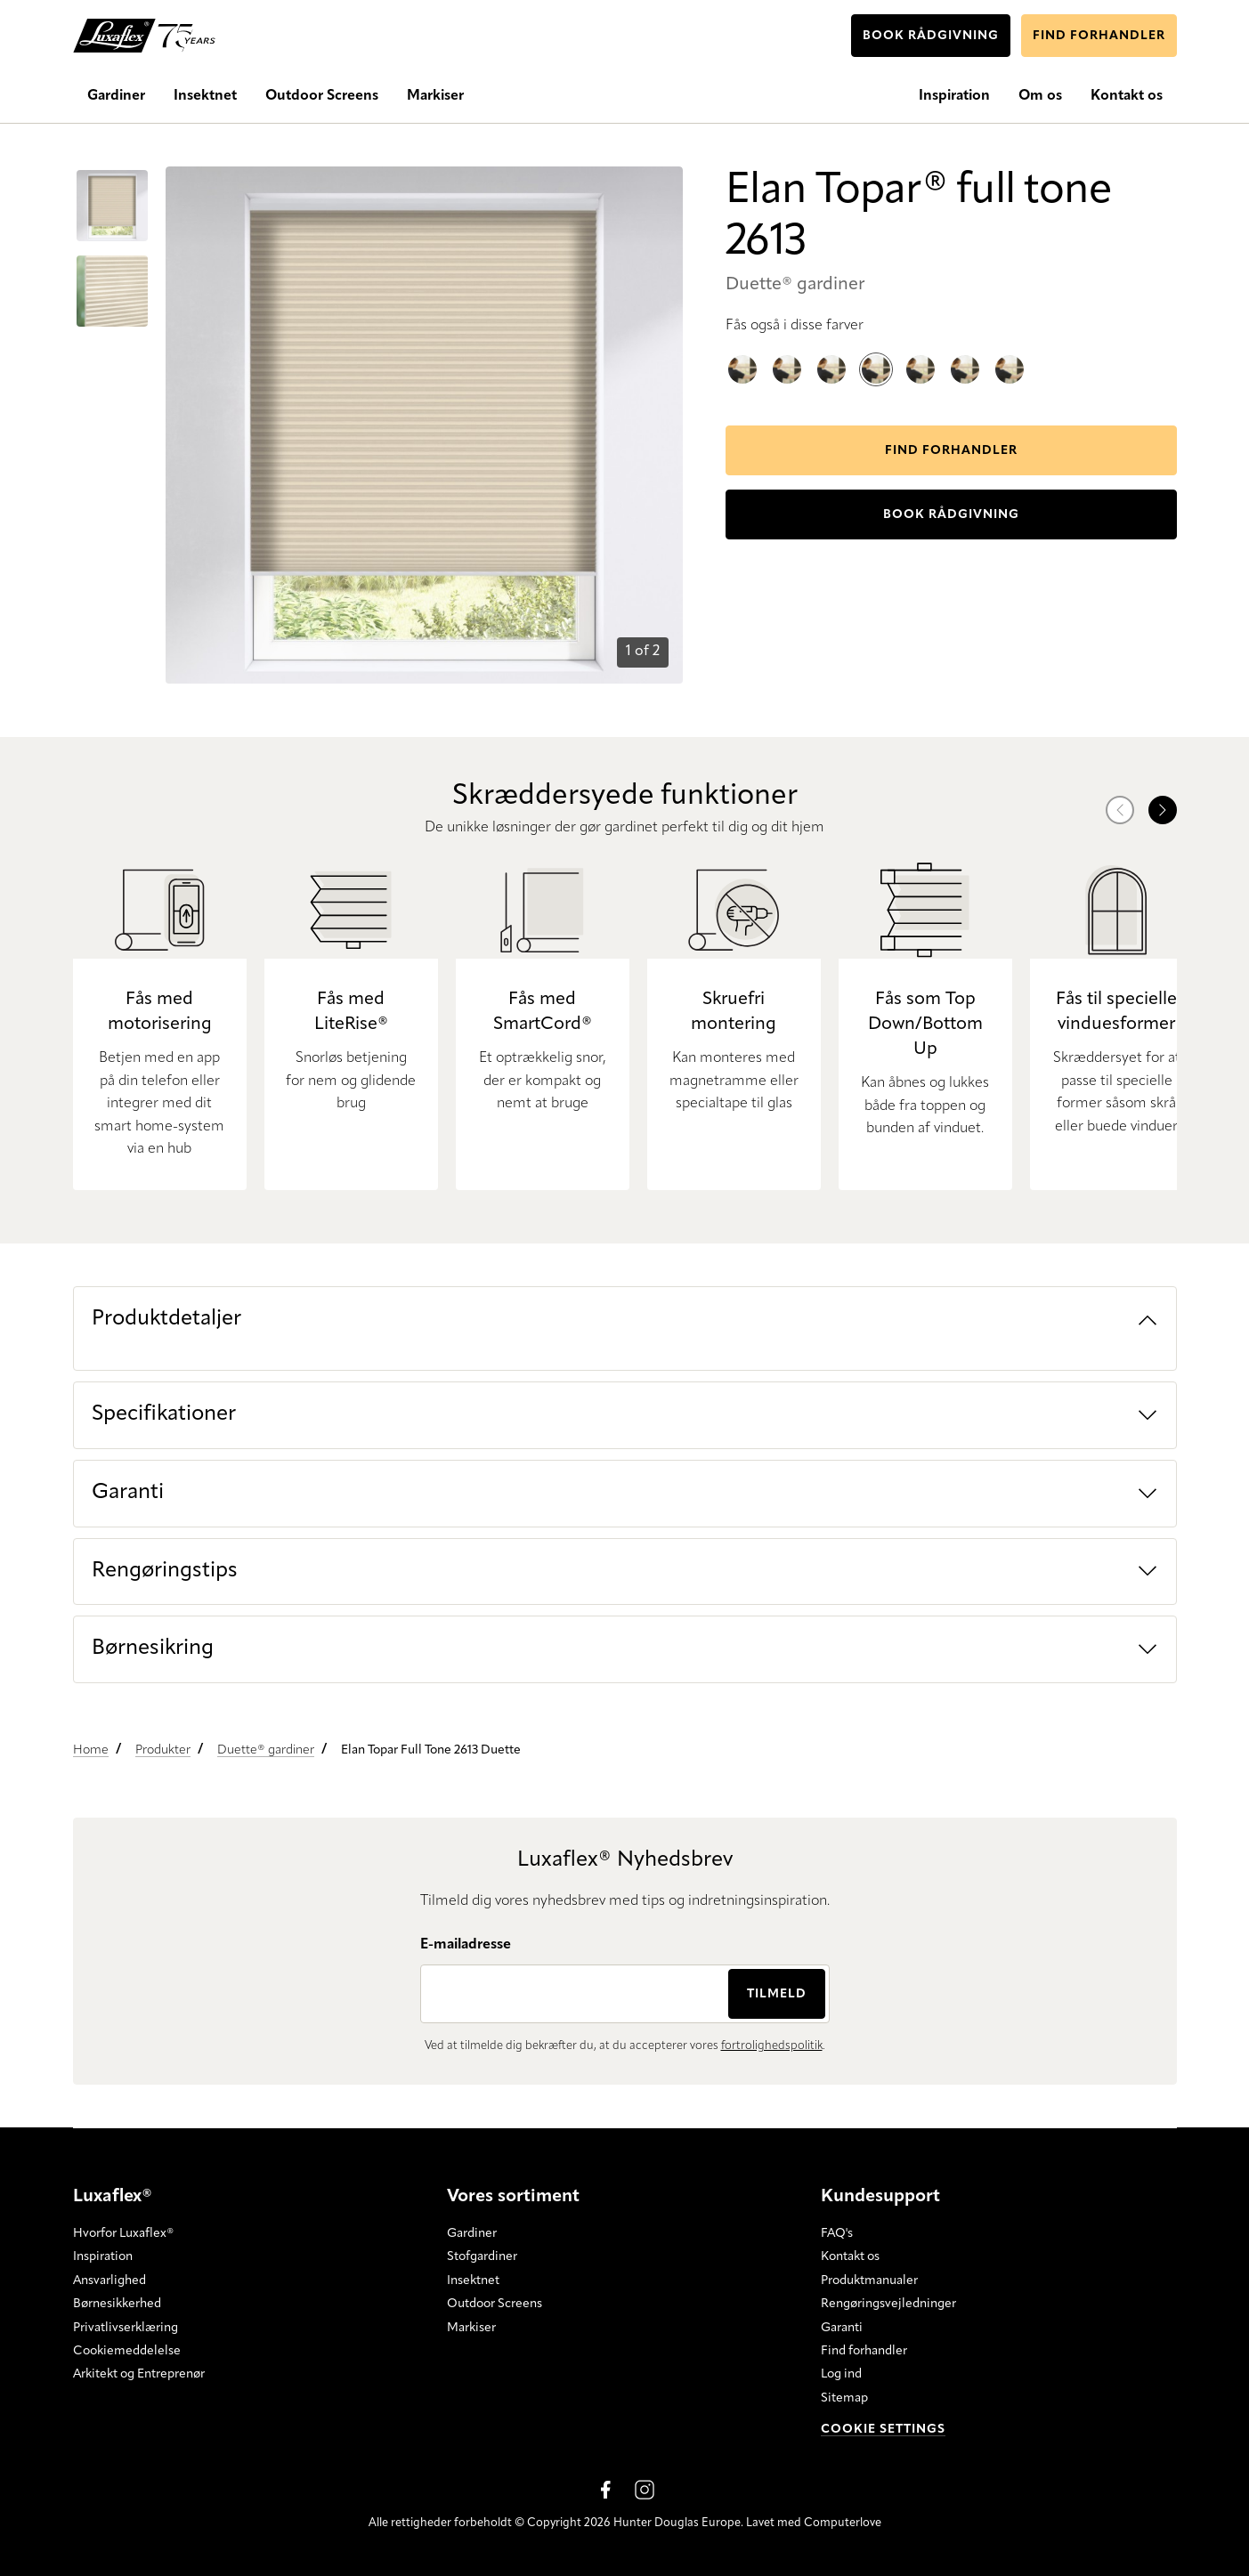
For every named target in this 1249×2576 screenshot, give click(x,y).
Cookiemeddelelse (127, 2351)
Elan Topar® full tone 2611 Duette (965, 355)
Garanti (842, 2327)
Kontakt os (850, 2256)
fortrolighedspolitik (772, 2046)
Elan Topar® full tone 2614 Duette (787, 355)
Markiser (471, 2327)
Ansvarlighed (109, 2280)
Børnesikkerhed (117, 2303)
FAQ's (837, 2233)
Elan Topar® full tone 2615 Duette (742, 355)
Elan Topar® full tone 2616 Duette (831, 355)
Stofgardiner (482, 2256)
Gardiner (472, 2233)
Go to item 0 (98, 173)
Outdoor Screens (494, 2303)
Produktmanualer (869, 2280)
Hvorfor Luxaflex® (123, 2233)
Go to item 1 (96, 259)
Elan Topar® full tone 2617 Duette (920, 355)
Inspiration (103, 2256)
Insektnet (473, 2280)
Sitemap (844, 2398)
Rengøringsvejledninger (888, 2303)
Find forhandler (864, 2351)
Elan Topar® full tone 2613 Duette (876, 356)
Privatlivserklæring (125, 2327)
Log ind (841, 2374)
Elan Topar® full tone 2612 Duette (1009, 355)
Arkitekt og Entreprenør (139, 2374)
